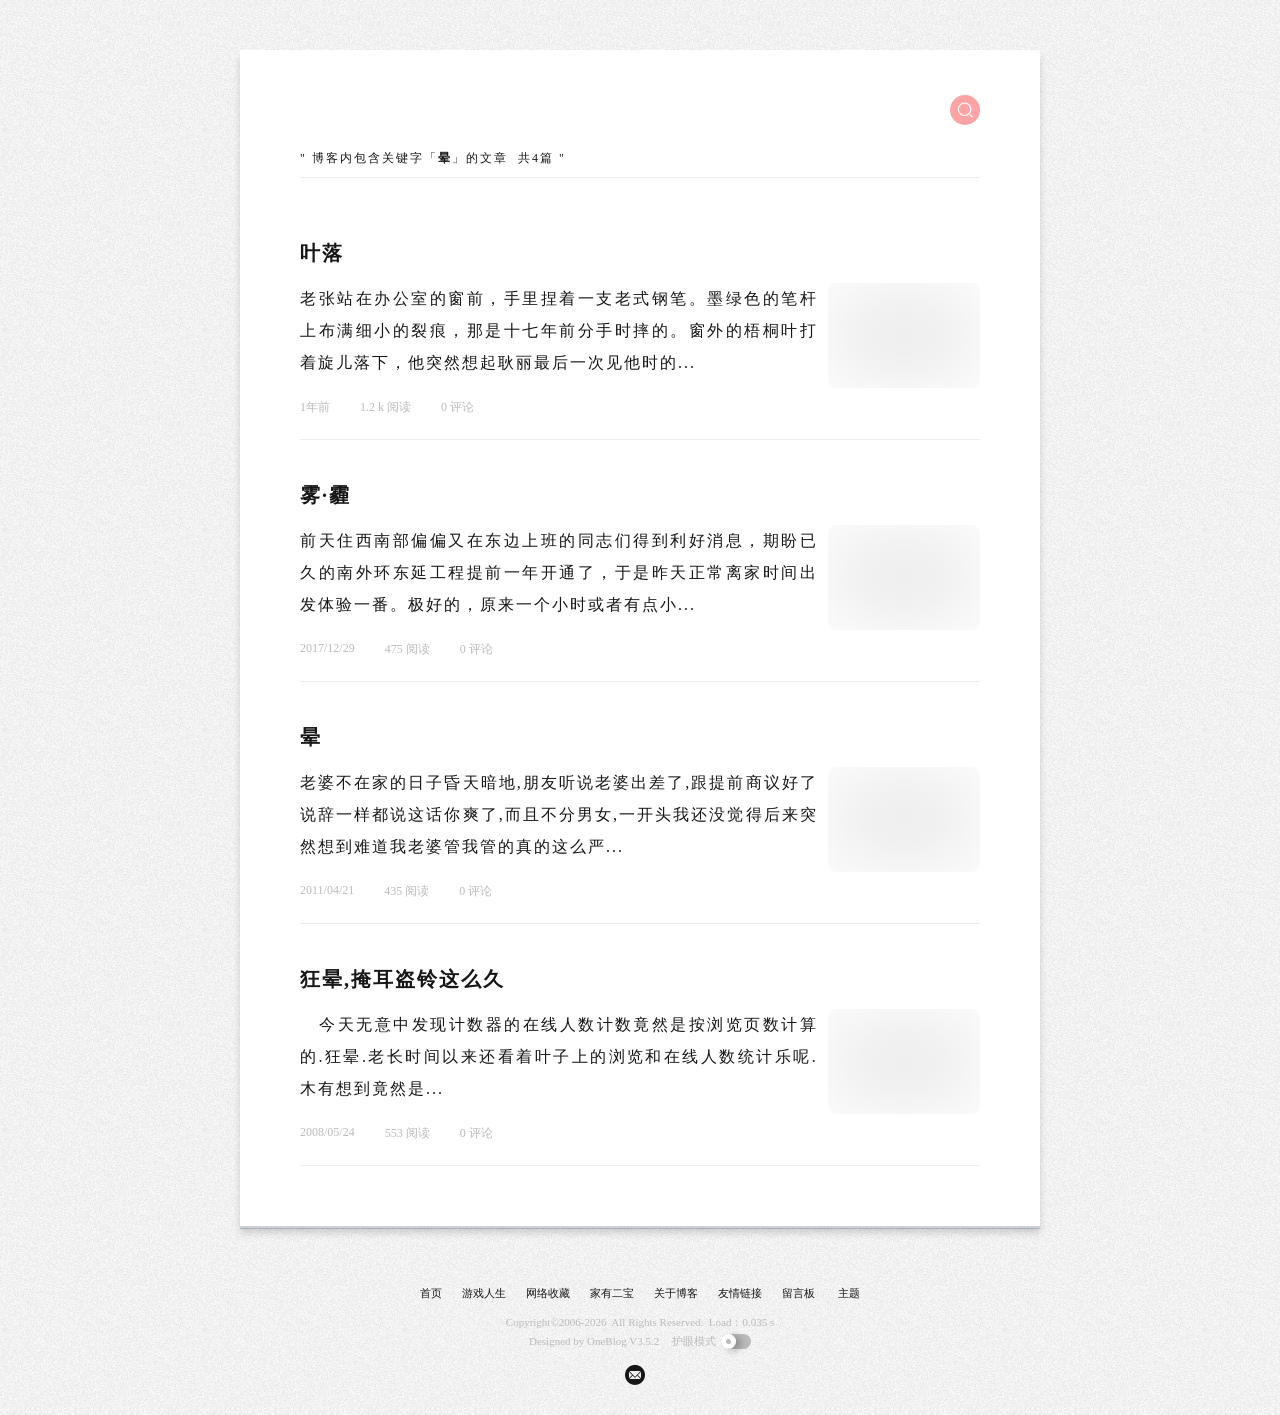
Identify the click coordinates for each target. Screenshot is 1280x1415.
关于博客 (676, 1293)
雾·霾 (325, 495)
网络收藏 (548, 1293)
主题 (849, 1293)
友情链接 (740, 1293)
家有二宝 (612, 1293)
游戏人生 (484, 1293)
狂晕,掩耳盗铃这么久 (402, 979)
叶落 (322, 253)
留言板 (798, 1293)
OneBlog (607, 1341)
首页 (431, 1293)
